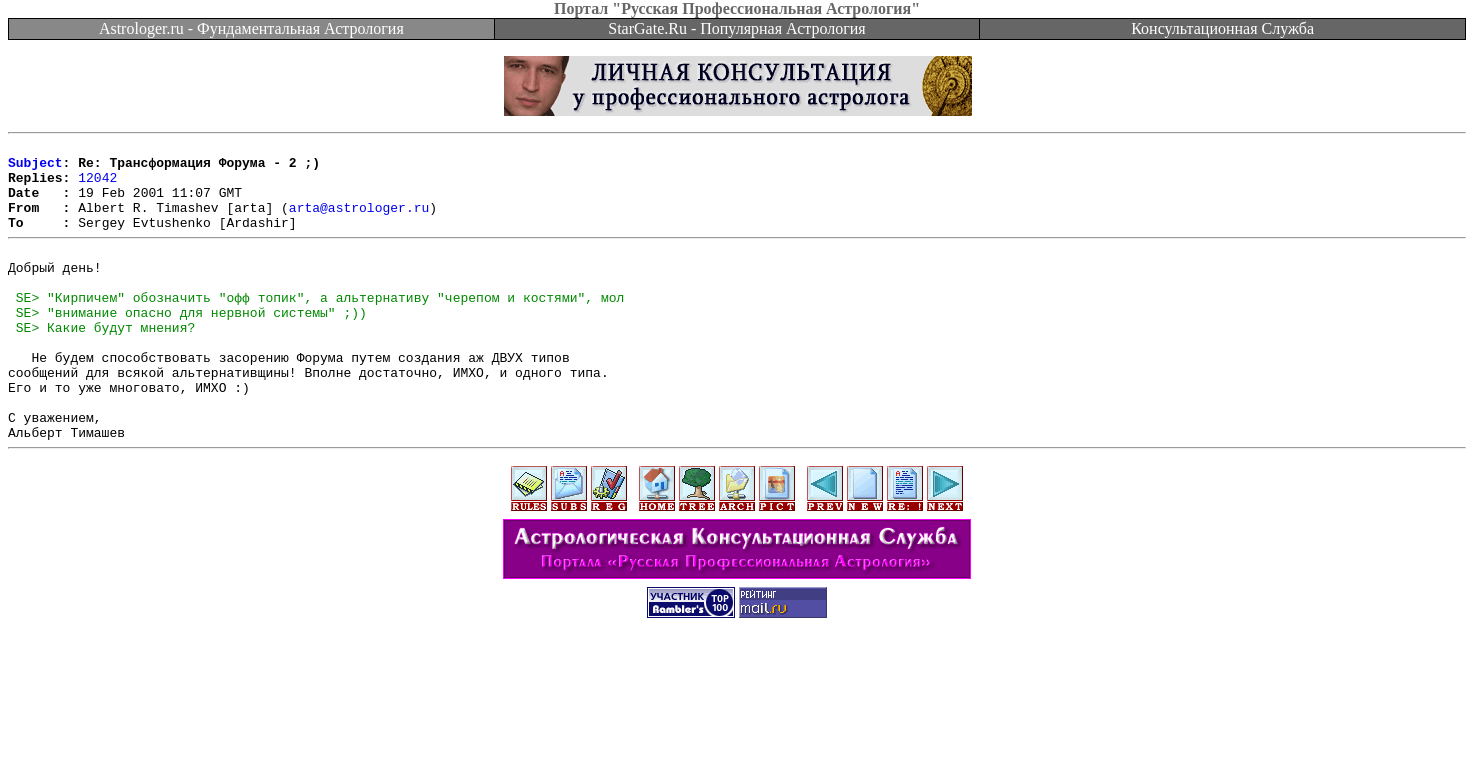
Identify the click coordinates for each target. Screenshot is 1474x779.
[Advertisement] (737, 734)
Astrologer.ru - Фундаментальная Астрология (251, 28)
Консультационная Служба (1222, 28)
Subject (35, 168)
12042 (97, 186)
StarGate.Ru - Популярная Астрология (736, 28)
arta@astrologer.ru (359, 222)
